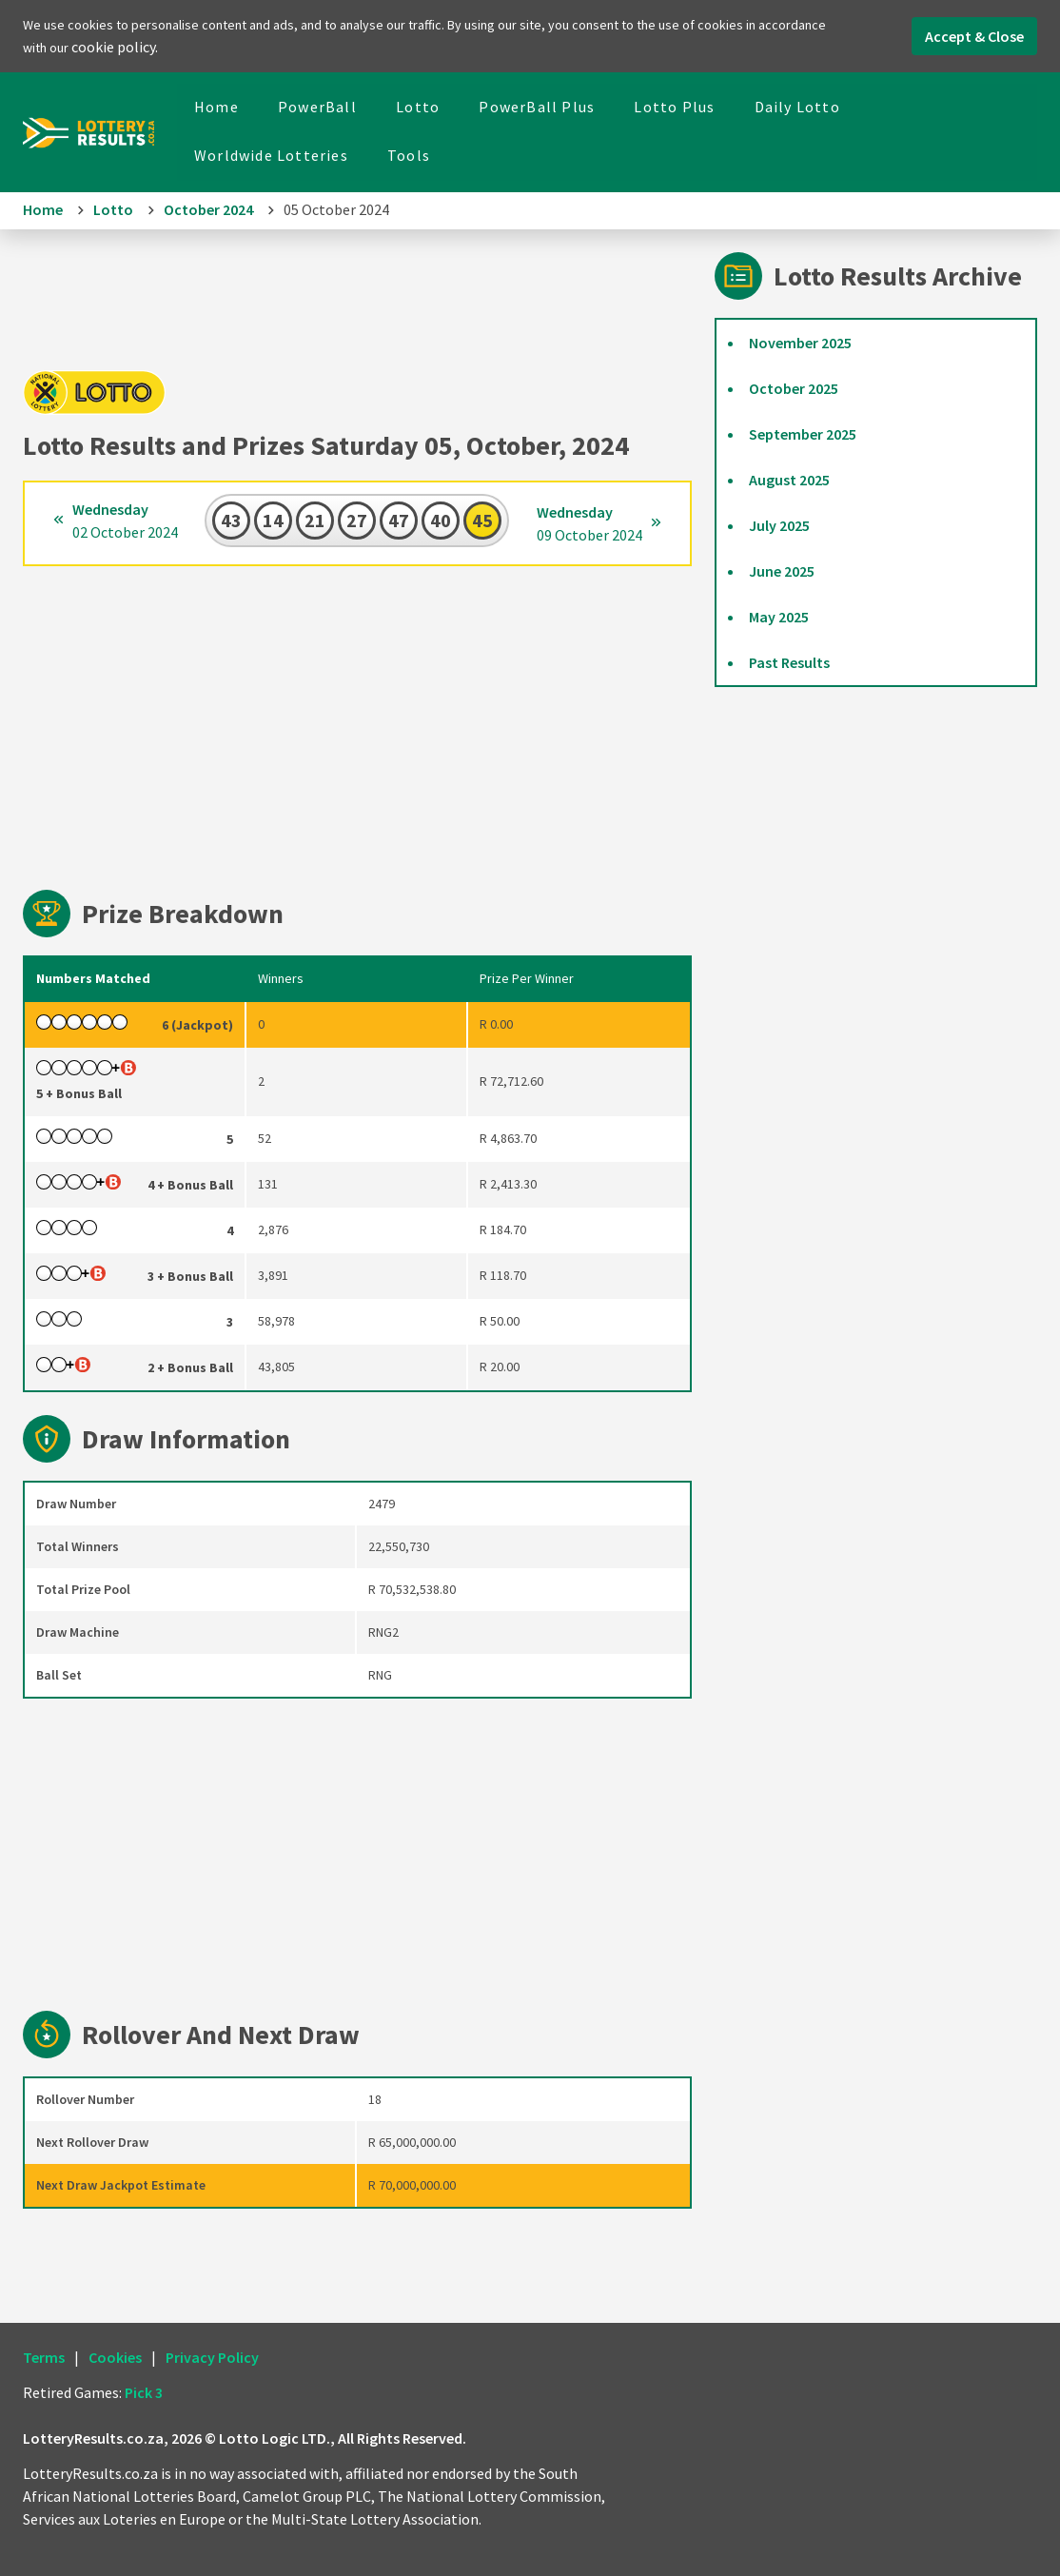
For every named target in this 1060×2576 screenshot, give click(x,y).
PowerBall (317, 106)
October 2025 (793, 388)
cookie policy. (114, 46)
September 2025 (802, 433)
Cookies (115, 2357)
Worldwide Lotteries (271, 155)
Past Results (789, 662)
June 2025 (782, 570)
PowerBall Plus (537, 106)
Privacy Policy (212, 2357)
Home (216, 106)
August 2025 (789, 479)
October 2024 (208, 209)
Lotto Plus (674, 106)
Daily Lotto (797, 106)
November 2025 (800, 342)
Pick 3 (144, 2392)
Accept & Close (974, 36)
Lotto (418, 106)
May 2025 (779, 616)
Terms (44, 2357)
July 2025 (779, 525)
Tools (408, 155)
